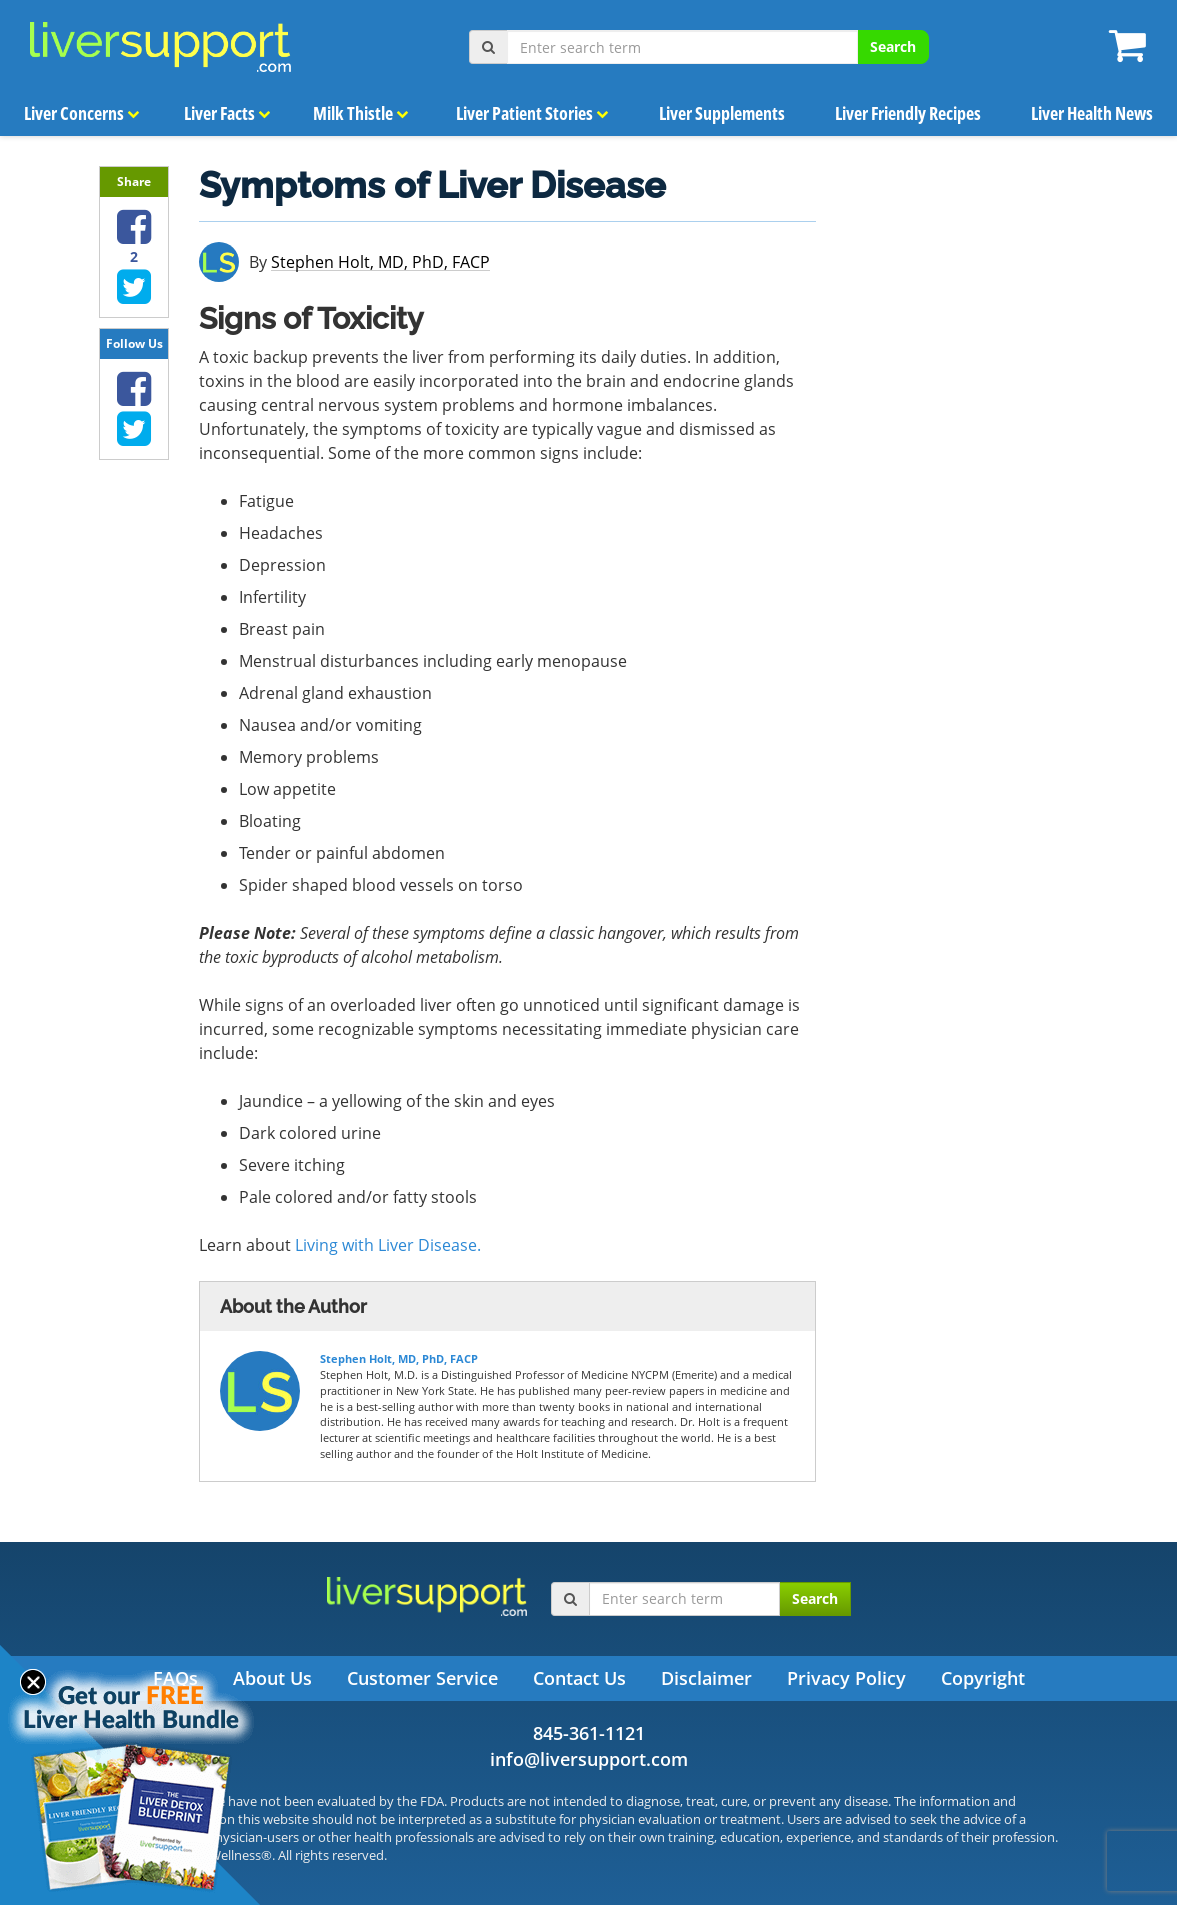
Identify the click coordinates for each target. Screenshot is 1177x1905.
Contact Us (579, 1678)
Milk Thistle (361, 113)
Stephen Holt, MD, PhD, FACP (380, 262)
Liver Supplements (723, 113)
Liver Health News (1092, 113)
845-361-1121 (589, 1733)
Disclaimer (706, 1678)
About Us (272, 1678)
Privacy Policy (846, 1678)
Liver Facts (226, 113)
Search (893, 46)
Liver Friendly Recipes (909, 113)
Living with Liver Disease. (388, 1245)
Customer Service (422, 1678)
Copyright (983, 1678)
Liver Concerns (81, 113)
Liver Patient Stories (533, 113)
